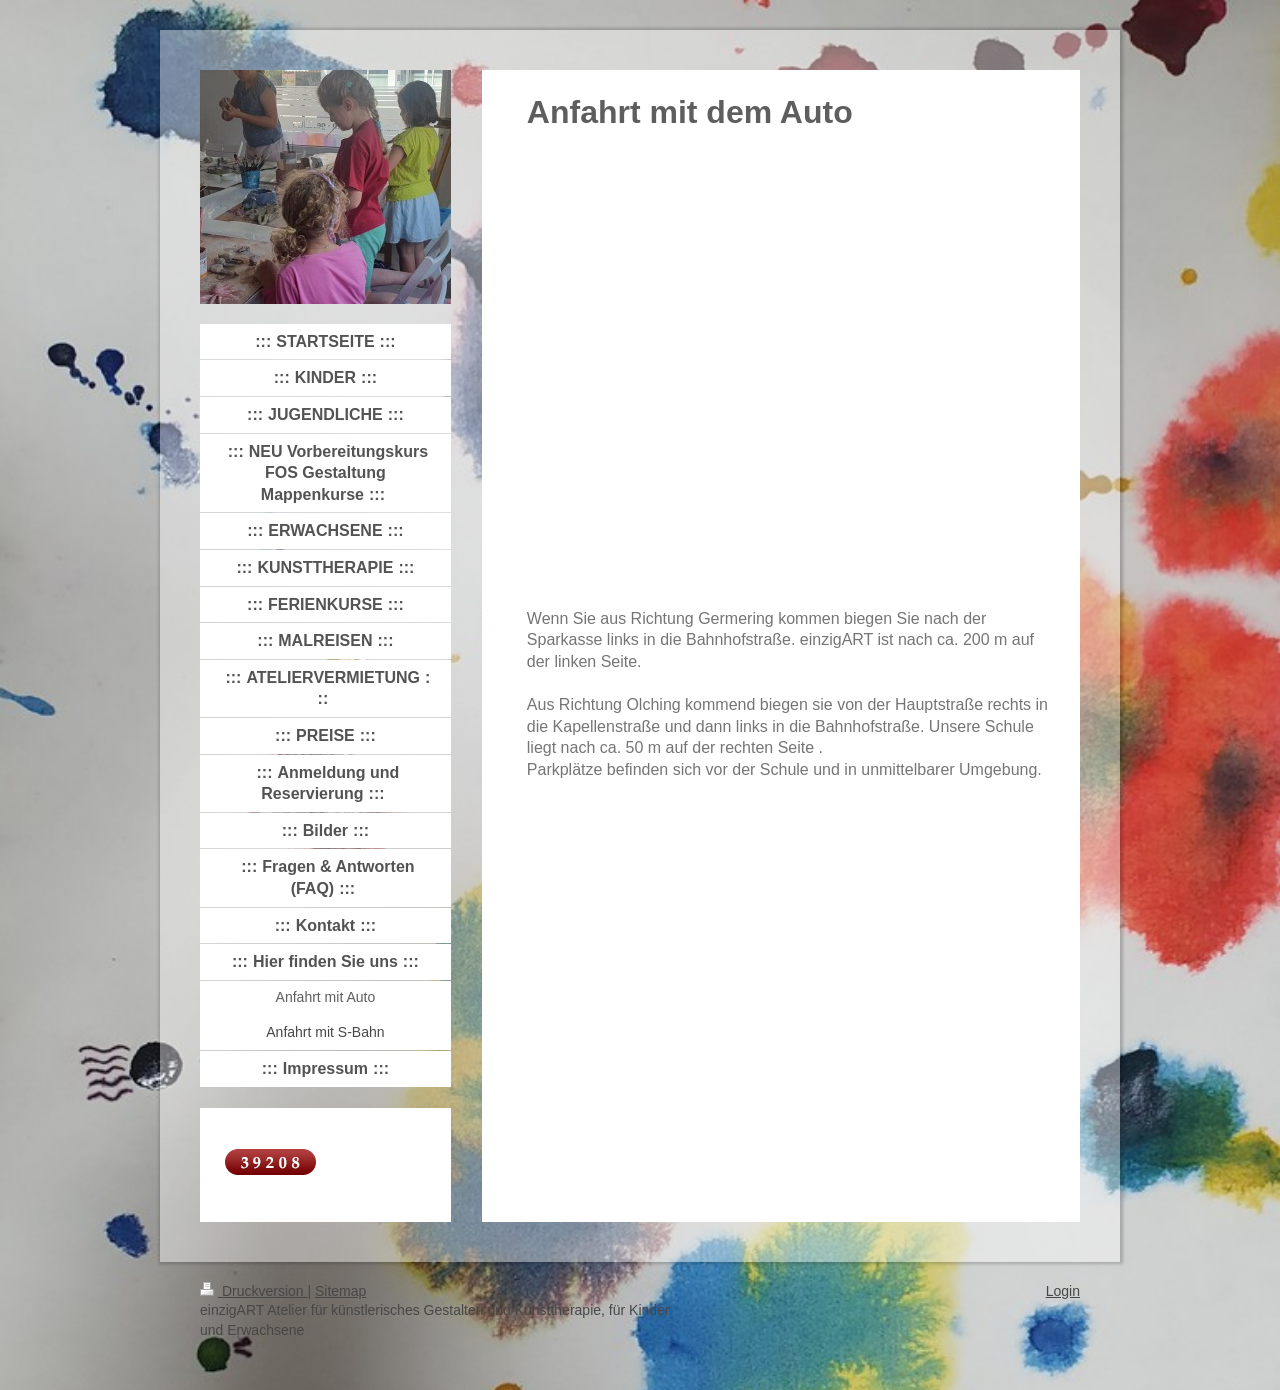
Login (1063, 1291)
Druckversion (253, 1291)
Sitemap (340, 1291)
